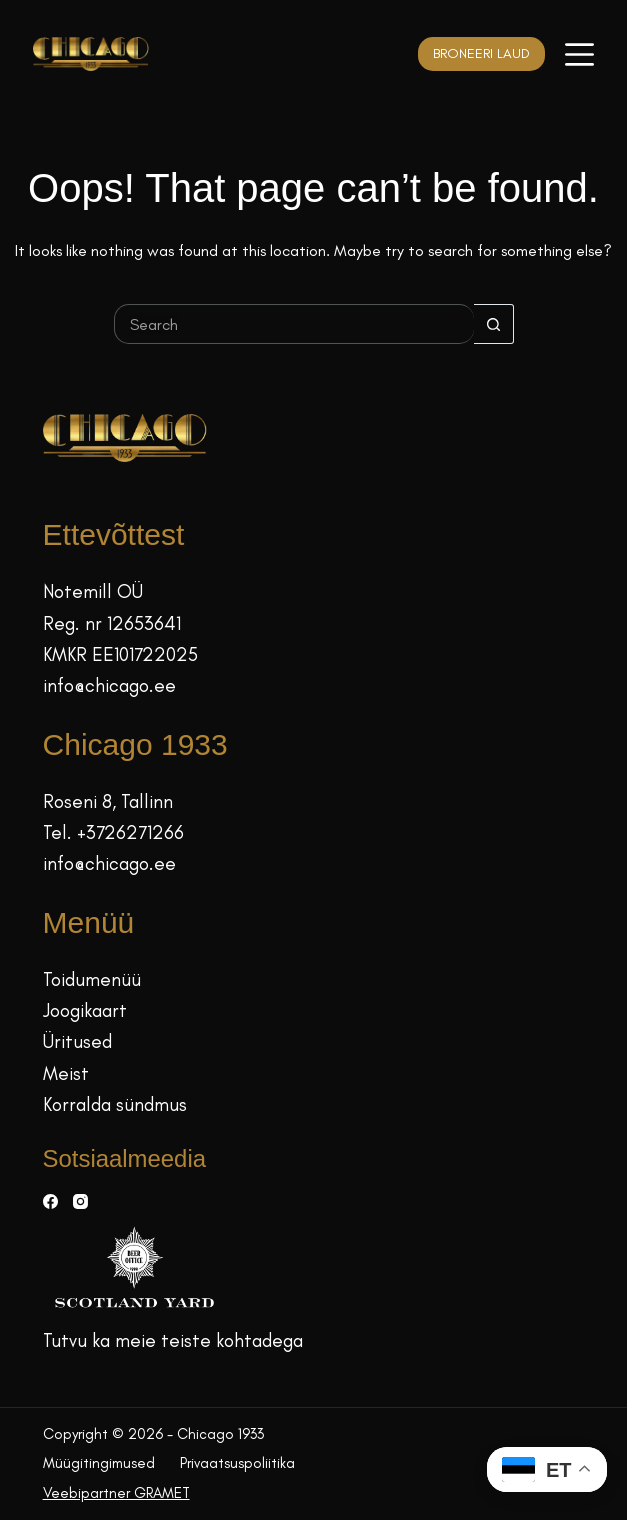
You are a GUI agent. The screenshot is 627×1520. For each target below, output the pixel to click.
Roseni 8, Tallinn (108, 801)
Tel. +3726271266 (113, 832)
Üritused (77, 1041)
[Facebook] (50, 1201)
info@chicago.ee (109, 685)
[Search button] (494, 324)
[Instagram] (80, 1201)
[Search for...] (294, 324)
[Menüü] (579, 54)
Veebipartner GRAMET (116, 1493)
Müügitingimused (99, 1463)
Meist (66, 1073)
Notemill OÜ (93, 591)
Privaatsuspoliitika (237, 1463)
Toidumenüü (92, 979)
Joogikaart (85, 1010)
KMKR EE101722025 (120, 654)
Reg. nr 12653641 (112, 623)
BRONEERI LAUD (481, 53)
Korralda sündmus (115, 1104)
